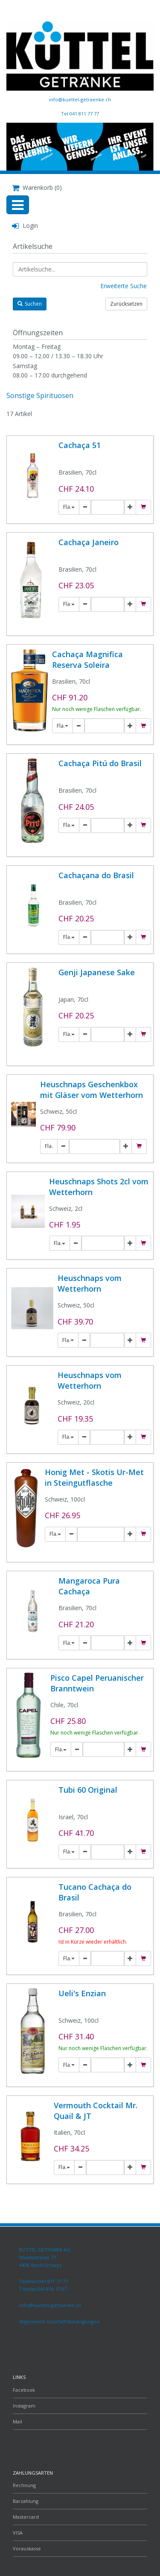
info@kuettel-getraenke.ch (80, 99)
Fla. (69, 506)
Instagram (24, 2405)
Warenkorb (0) (37, 187)
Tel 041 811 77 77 (80, 113)
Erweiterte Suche (123, 286)
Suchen (29, 303)
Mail (17, 2421)
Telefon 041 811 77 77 (43, 2281)
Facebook (24, 2390)
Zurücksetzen (126, 303)
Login (25, 225)
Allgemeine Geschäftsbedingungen (59, 2321)
